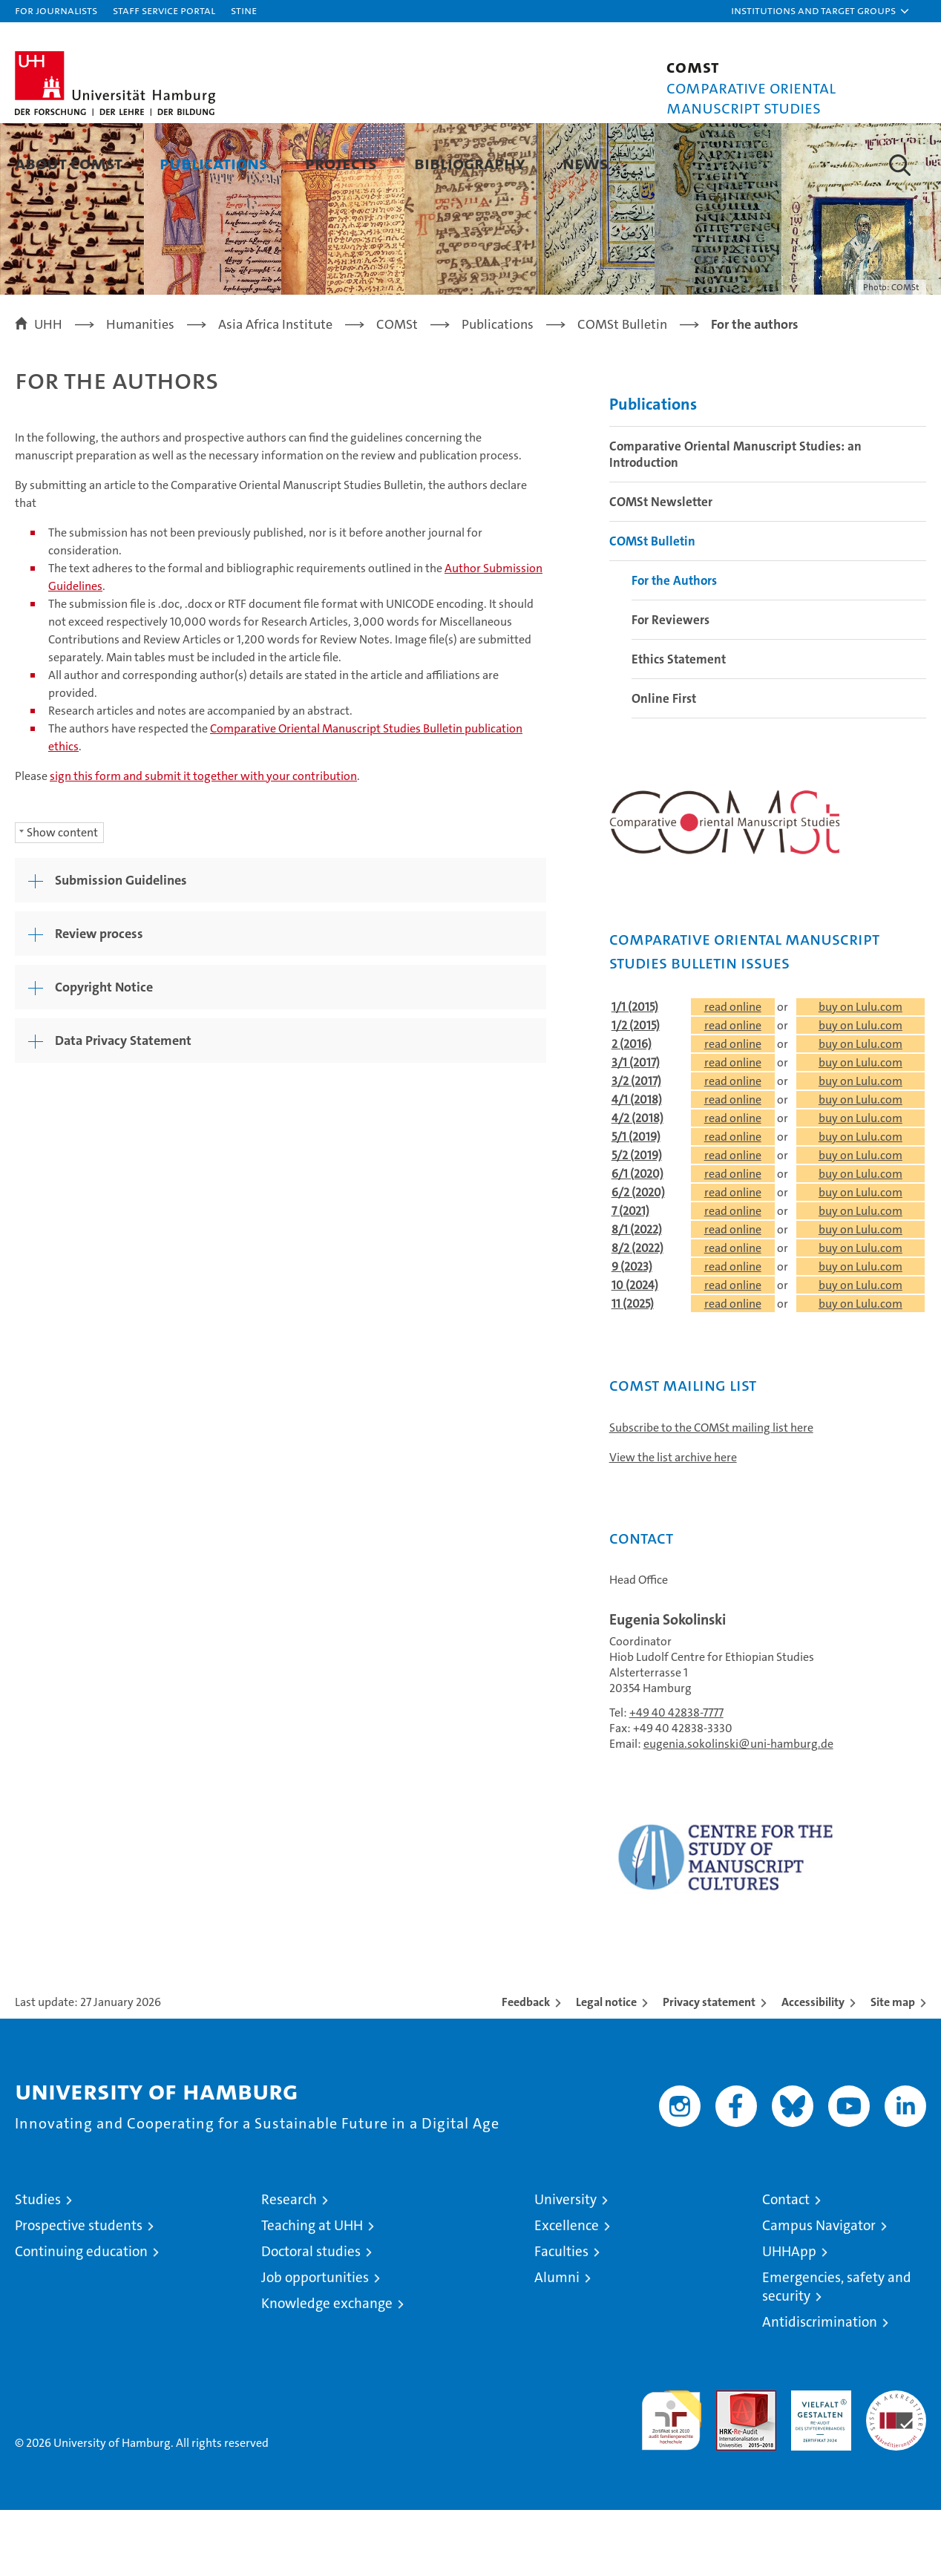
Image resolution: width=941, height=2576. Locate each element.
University (565, 2265)
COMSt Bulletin (652, 607)
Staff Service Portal (164, 10)
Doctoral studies (311, 2317)
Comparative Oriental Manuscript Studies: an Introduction (735, 520)
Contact (786, 2265)
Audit (730, 2464)
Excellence (566, 2291)
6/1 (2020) (637, 1240)
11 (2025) (633, 1369)
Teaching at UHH (312, 2291)
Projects (341, 163)
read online (732, 1073)
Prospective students (78, 2291)
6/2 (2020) (638, 1258)
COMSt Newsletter (660, 568)
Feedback (526, 2068)
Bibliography (469, 163)
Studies (38, 2265)
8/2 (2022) (637, 1314)
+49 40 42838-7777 (676, 1778)
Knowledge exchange (327, 2369)
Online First (664, 764)
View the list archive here (673, 1523)
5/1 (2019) (636, 1202)
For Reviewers (670, 686)
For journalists (56, 10)
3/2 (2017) (636, 1147)
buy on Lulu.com (860, 1073)
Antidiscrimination (819, 2388)
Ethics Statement (679, 725)
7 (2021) (630, 1277)
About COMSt (68, 163)
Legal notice (606, 2068)
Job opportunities (315, 2343)
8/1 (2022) (637, 1295)
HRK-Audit (817, 2464)
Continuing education (81, 2317)
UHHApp (789, 2317)
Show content (62, 897)
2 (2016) (632, 1110)
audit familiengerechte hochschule (671, 2480)
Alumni (557, 2343)
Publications (214, 163)
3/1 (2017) (636, 1128)
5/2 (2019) (637, 1221)
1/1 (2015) (635, 1073)
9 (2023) (632, 1332)
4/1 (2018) (637, 1165)
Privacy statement (709, 2068)
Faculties (561, 2317)
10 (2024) (635, 1351)
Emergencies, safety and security (836, 2352)
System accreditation (896, 2472)
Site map (892, 2068)
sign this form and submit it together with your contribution (203, 841)
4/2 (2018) (637, 1184)
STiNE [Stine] (244, 10)
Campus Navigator (819, 2291)
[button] (821, 11)
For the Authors (674, 646)
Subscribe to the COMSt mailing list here (711, 1493)
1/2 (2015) (636, 1091)
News (586, 163)
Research (289, 2265)
